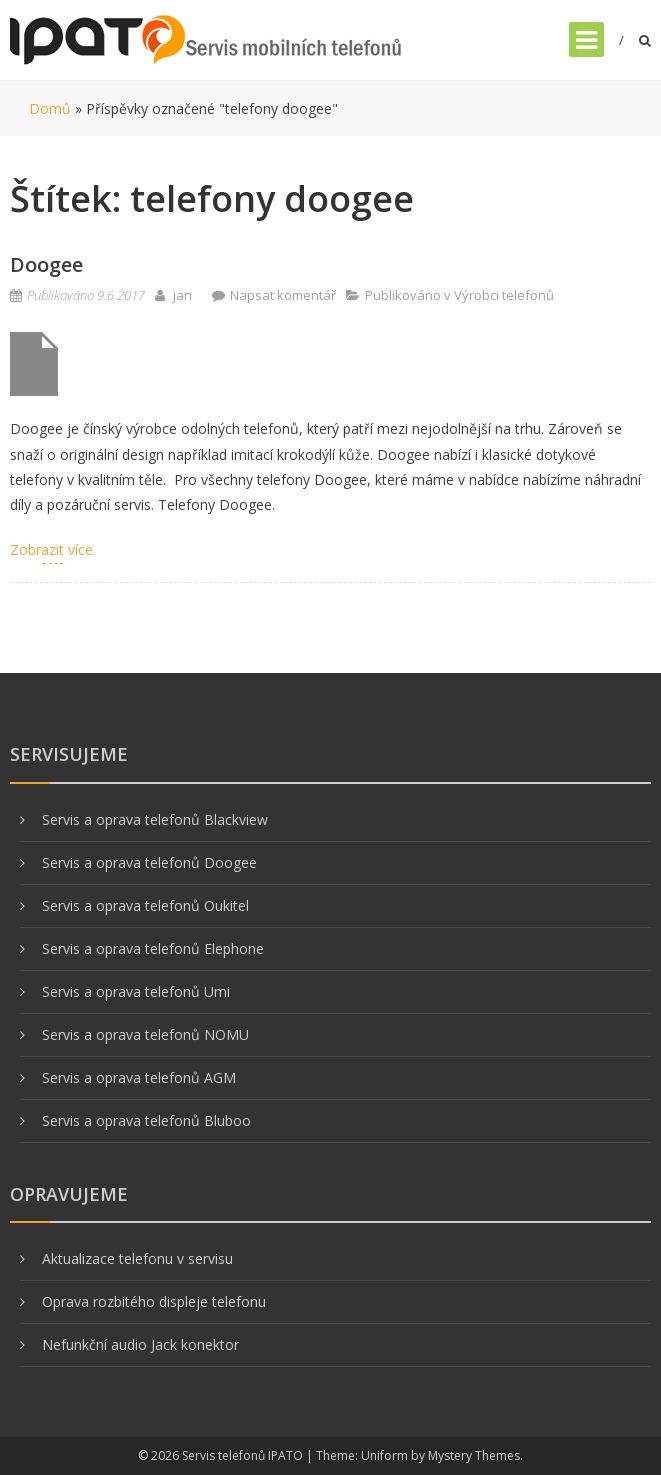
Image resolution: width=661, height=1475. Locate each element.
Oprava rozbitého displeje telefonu (154, 1301)
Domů (50, 108)
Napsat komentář (283, 295)
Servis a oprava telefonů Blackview (155, 819)
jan (182, 295)
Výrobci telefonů (504, 295)
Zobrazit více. (53, 549)
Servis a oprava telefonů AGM (139, 1077)
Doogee (46, 264)
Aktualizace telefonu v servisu (137, 1258)
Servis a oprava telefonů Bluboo (146, 1120)
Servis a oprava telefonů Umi (136, 991)
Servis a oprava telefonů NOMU (145, 1034)
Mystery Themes (474, 1455)
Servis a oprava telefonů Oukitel (145, 905)
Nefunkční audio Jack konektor (140, 1344)
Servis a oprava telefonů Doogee (149, 862)
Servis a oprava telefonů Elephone (153, 948)
